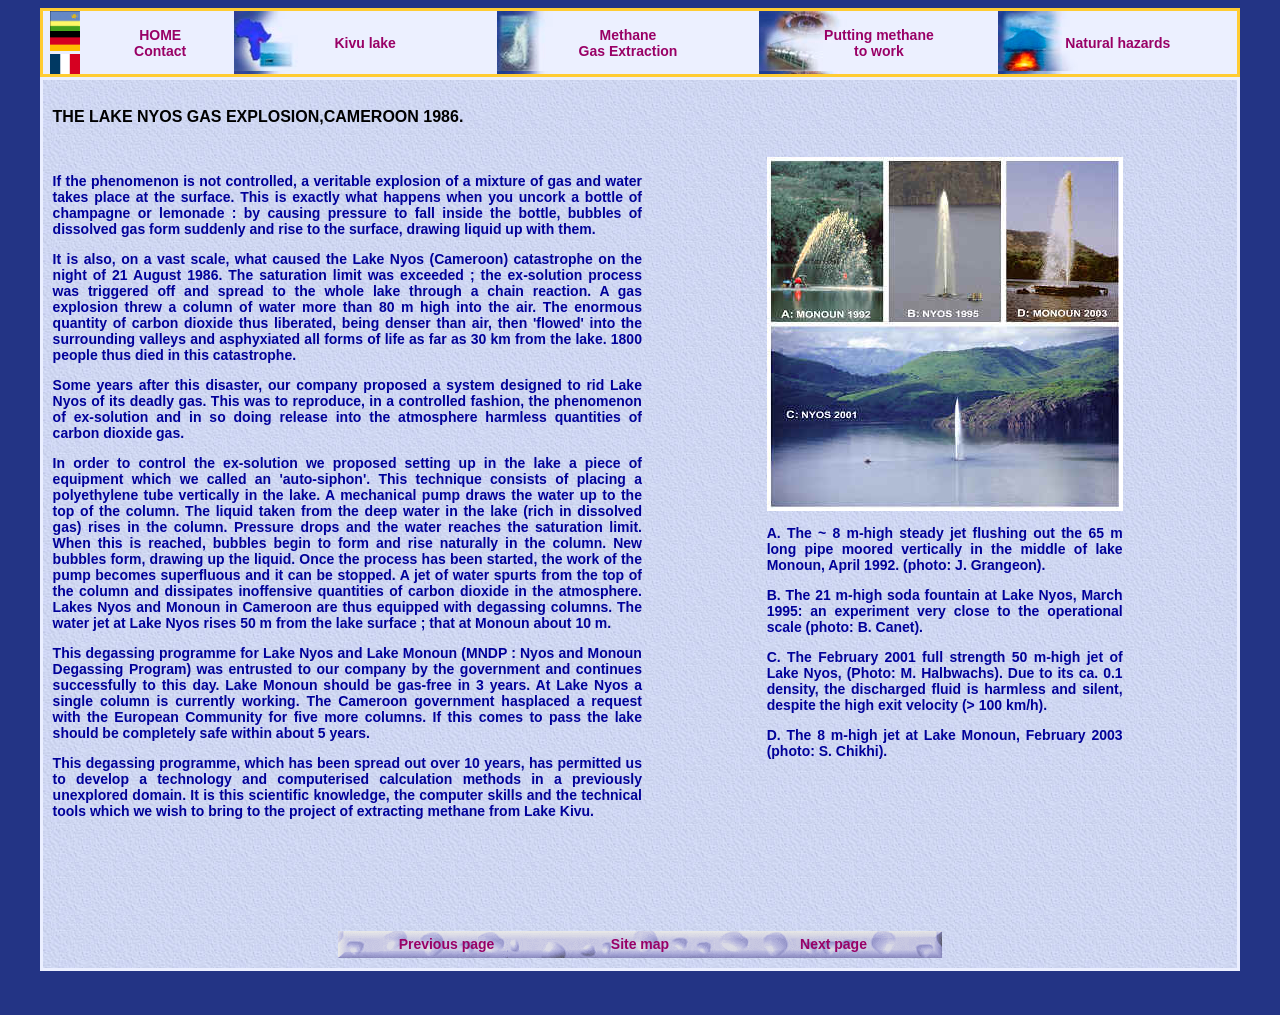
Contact (160, 51)
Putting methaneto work (879, 43)
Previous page (447, 944)
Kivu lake (364, 43)
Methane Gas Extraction (628, 43)
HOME (160, 35)
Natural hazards (1117, 43)
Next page (833, 944)
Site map (640, 944)
